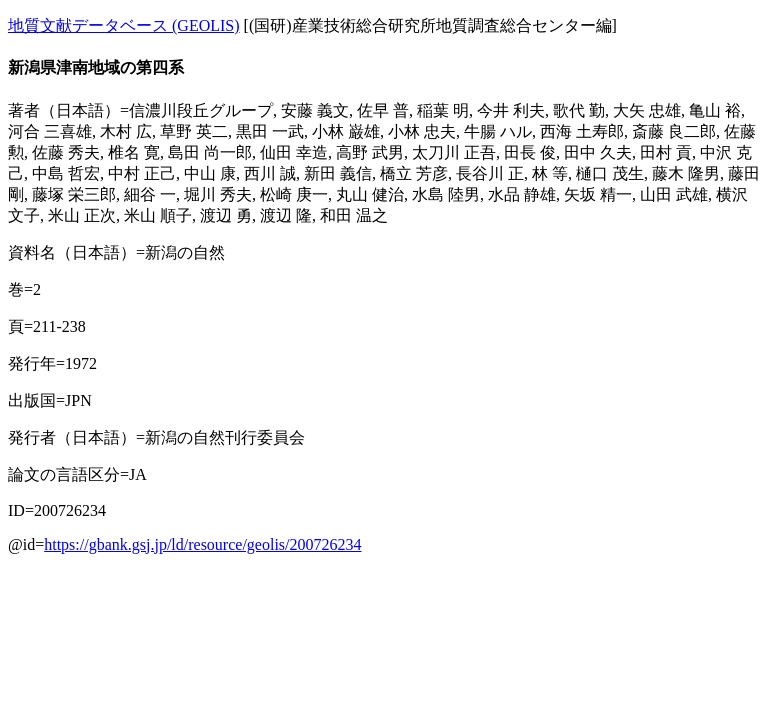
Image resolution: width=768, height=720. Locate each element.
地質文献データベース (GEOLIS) (124, 25)
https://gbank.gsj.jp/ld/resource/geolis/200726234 (202, 544)
